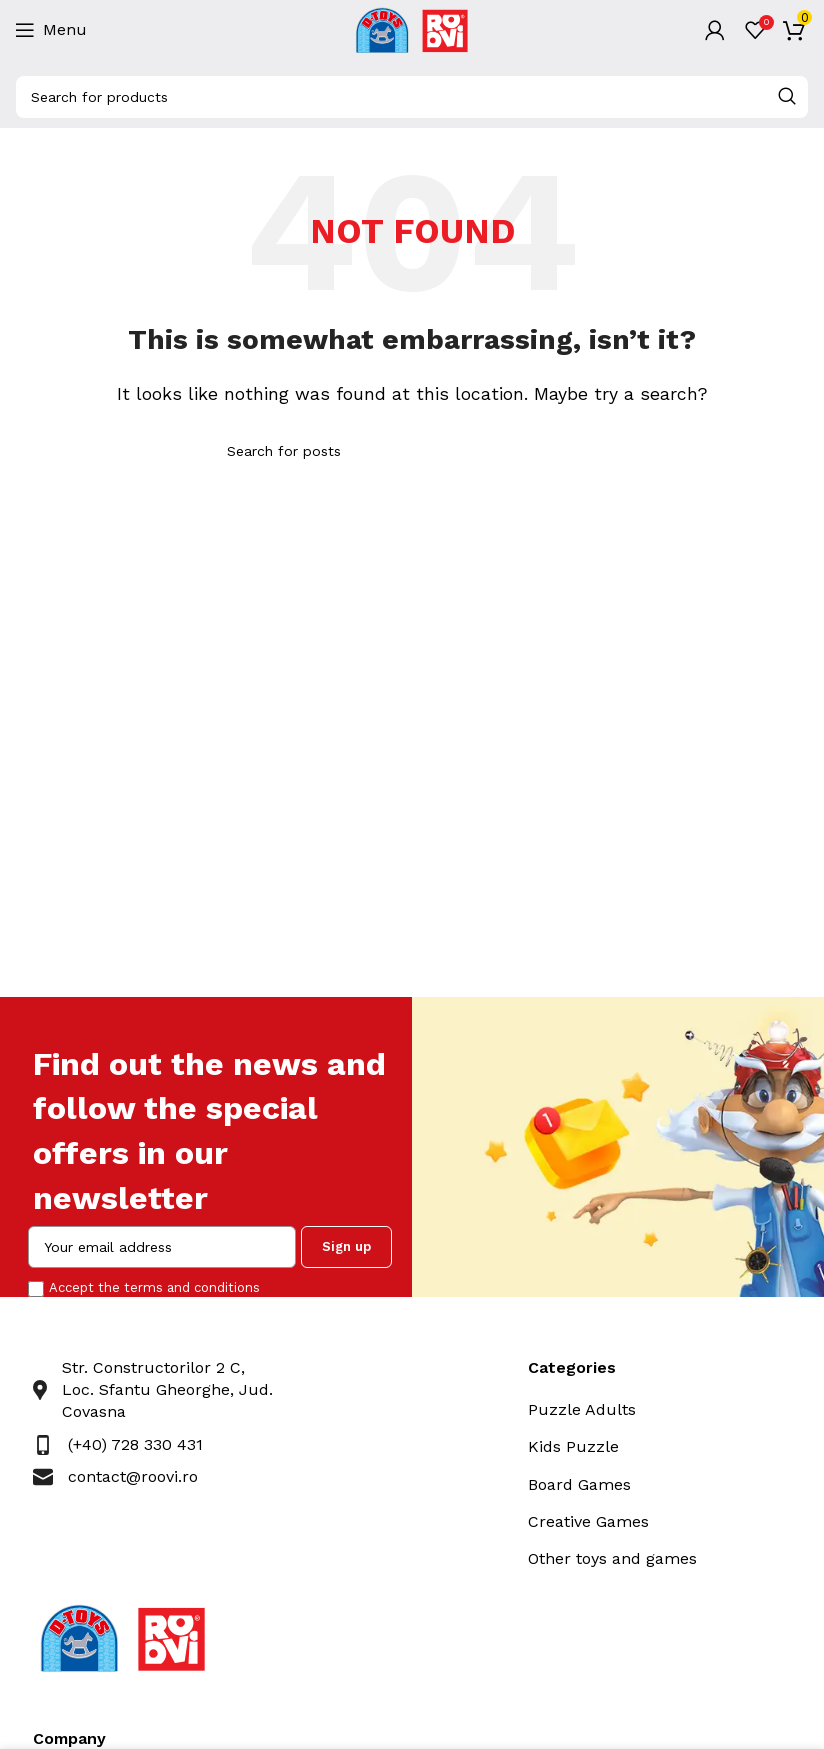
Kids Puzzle (573, 1446)
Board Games (579, 1484)
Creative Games (588, 1521)
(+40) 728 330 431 (135, 1444)
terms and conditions (192, 1287)
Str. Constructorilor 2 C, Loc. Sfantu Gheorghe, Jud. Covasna (167, 1390)
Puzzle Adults (582, 1409)
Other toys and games (612, 1558)
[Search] (411, 97)
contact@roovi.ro (133, 1476)
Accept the (154, 1287)
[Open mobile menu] (51, 30)
